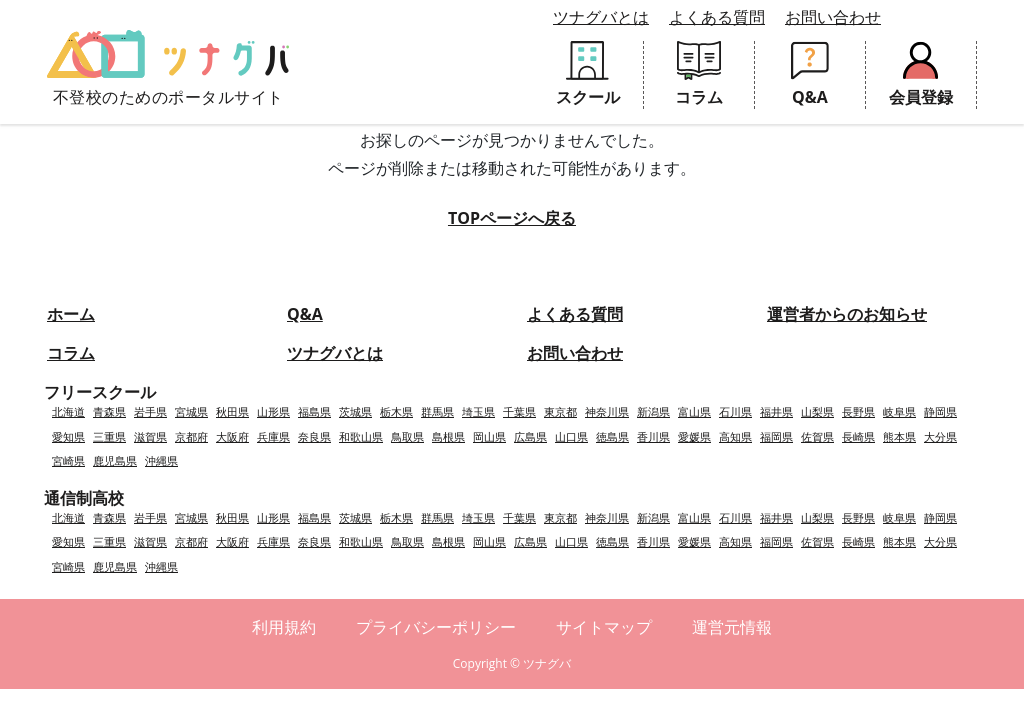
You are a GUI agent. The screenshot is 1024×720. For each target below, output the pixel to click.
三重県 (109, 436)
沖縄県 (161, 460)
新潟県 (653, 411)
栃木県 (396, 411)
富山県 (694, 411)
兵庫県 (273, 436)
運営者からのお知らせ (847, 314)
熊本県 (899, 436)
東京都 (560, 411)
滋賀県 (150, 436)
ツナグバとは (601, 17)
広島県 (530, 436)
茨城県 (355, 411)
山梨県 (817, 411)
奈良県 (314, 436)
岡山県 (489, 436)
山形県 (273, 411)
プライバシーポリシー (436, 627)
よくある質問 (717, 17)
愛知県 (68, 436)
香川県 (653, 436)
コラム (71, 353)
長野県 (858, 411)
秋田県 (232, 411)
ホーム (71, 314)
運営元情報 (732, 627)
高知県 (735, 436)
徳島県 (612, 436)
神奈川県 (607, 411)
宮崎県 (68, 460)
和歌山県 (361, 436)
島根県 (448, 436)
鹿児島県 (115, 460)
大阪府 (232, 436)
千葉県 (519, 411)
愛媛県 (694, 436)
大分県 (940, 436)
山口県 (571, 436)
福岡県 (776, 436)
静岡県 (940, 411)
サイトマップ (604, 627)
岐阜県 (899, 411)
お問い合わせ (833, 17)
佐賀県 (817, 436)
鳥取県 (407, 436)
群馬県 (437, 411)
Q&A (305, 314)
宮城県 (191, 411)
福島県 (314, 411)
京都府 (191, 436)
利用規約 (284, 627)
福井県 (776, 411)
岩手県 (150, 411)
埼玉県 (478, 411)
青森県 (109, 411)
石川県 (735, 411)
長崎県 (858, 436)
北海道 (68, 411)
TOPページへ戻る (512, 218)
